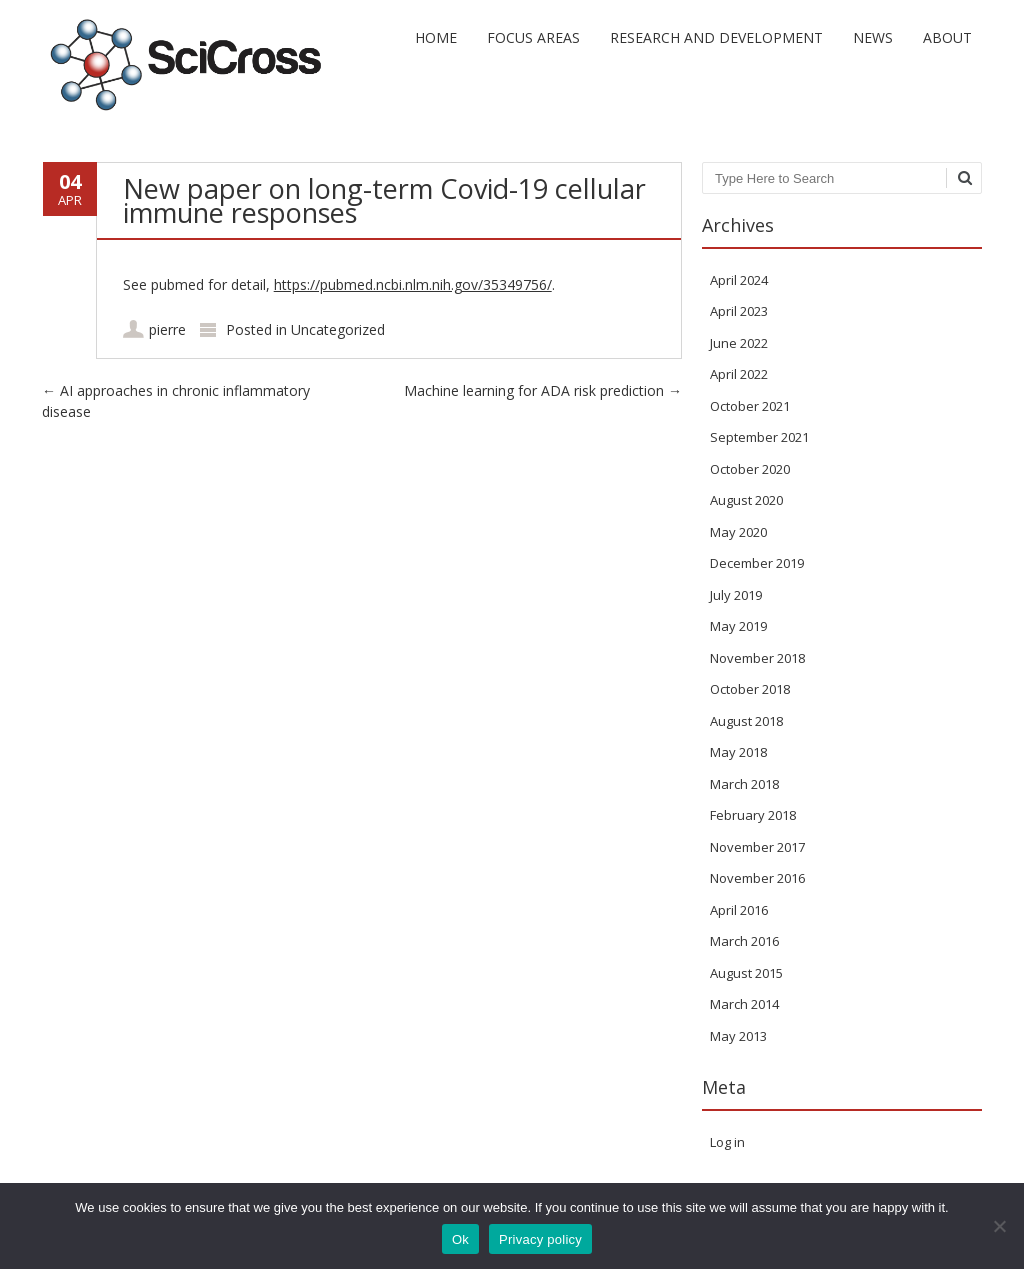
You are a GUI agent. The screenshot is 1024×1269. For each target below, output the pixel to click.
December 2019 (757, 563)
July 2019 (736, 595)
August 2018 (746, 721)
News (873, 37)
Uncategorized (338, 329)
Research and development (716, 37)
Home (436, 37)
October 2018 (750, 689)
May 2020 (738, 532)
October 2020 (750, 469)
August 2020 (746, 500)
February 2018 (753, 815)
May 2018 (738, 752)
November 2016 (757, 878)
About (947, 37)
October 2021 (750, 406)
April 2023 (739, 311)
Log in (727, 1142)
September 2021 (759, 437)
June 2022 (739, 343)
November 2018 (757, 658)
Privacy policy (540, 1239)
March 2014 (744, 1004)
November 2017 (757, 847)
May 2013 (738, 1036)
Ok (460, 1239)
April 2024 (739, 280)
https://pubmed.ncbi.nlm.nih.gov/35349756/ (413, 284)
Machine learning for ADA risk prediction (543, 390)
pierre (167, 329)
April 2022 (739, 374)
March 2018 (744, 784)
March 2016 (744, 941)
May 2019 (738, 626)
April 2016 (739, 910)
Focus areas (533, 37)
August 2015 (746, 973)
